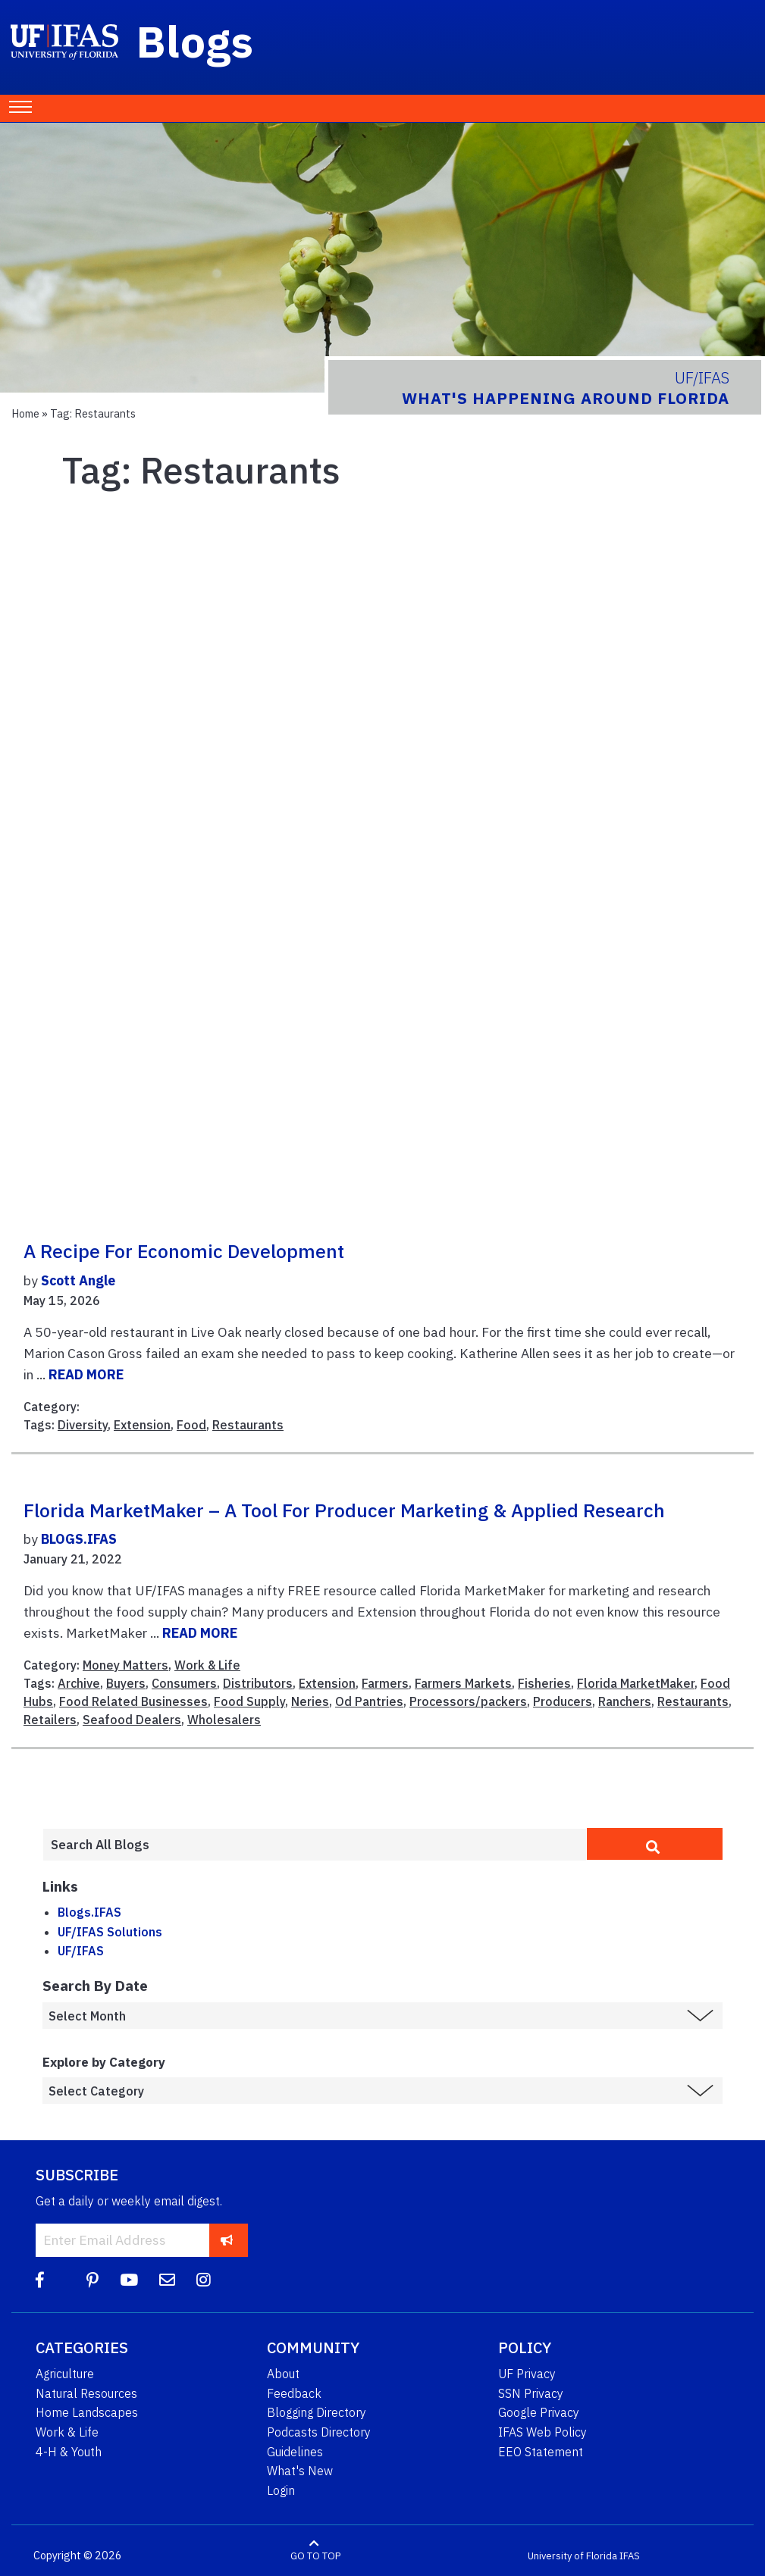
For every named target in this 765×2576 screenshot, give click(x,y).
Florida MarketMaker (635, 1683)
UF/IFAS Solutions (110, 1931)
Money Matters (125, 1665)
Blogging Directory (316, 2412)
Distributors (258, 1683)
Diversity (83, 1424)
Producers (562, 1701)
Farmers (385, 1683)
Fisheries (544, 1683)
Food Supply (249, 1701)
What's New (300, 2470)
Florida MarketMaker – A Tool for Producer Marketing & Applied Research (344, 1510)
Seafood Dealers (132, 1719)
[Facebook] (40, 2280)
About (283, 2373)
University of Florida (572, 2555)
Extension (142, 1424)
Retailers (50, 1719)
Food (191, 1424)
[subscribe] (227, 2240)
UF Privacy (527, 2373)
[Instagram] (203, 2280)
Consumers (184, 1683)
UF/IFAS (81, 1950)
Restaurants (248, 1424)
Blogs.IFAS (89, 1912)
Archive (79, 1683)
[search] (655, 1844)
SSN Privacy (530, 2393)
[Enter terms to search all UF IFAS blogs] (314, 1844)
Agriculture (65, 2373)
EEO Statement (540, 2451)
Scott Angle (78, 1280)
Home (25, 413)
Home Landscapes (87, 2412)
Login (281, 2490)
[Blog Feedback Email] (167, 2280)
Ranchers (624, 1701)
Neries (310, 1701)
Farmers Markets (463, 1683)
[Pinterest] (92, 2280)
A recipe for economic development (184, 1251)
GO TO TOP (315, 2555)
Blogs (195, 41)
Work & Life (207, 1665)
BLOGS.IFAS (79, 1539)
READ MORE (86, 1374)
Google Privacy (538, 2412)
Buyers (126, 1683)
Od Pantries (369, 1701)
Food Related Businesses (133, 1701)
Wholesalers (224, 1719)
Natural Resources (86, 2393)
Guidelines (295, 2451)
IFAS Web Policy (542, 2432)
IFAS (629, 2555)
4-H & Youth (69, 2451)
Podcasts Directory (319, 2432)
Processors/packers (468, 1701)
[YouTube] (129, 2280)
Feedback (294, 2393)
